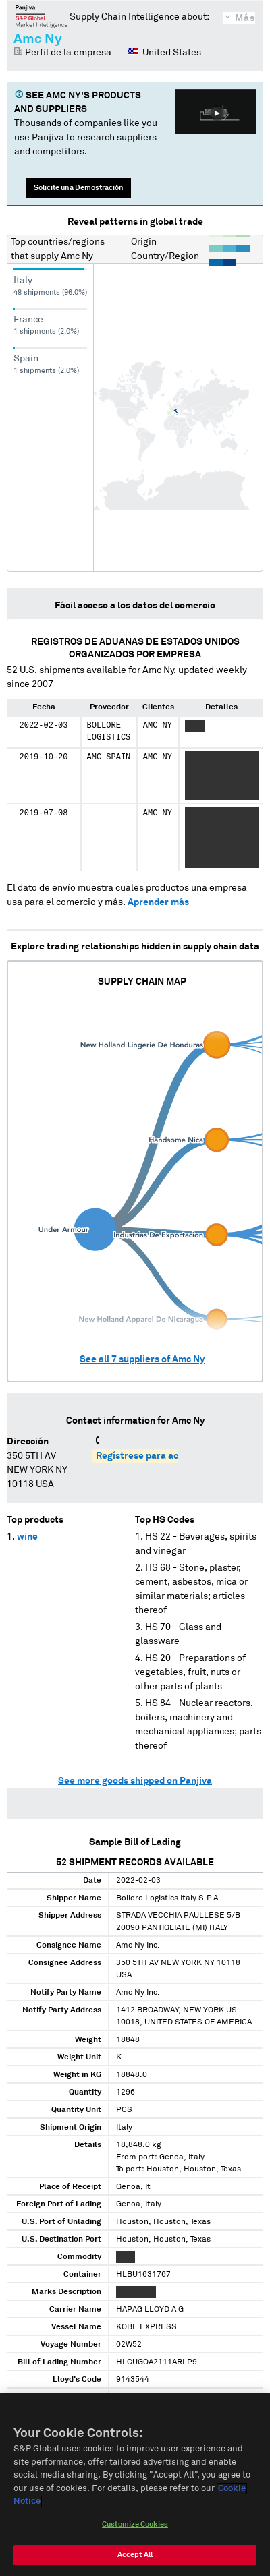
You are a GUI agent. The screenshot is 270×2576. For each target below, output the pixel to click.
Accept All (135, 2557)
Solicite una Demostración (79, 188)
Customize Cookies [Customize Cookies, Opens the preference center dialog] (135, 2527)
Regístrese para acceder (149, 1456)
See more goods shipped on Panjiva (135, 1781)
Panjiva (42, 16)
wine (27, 1537)
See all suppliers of (142, 1359)
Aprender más (158, 902)
